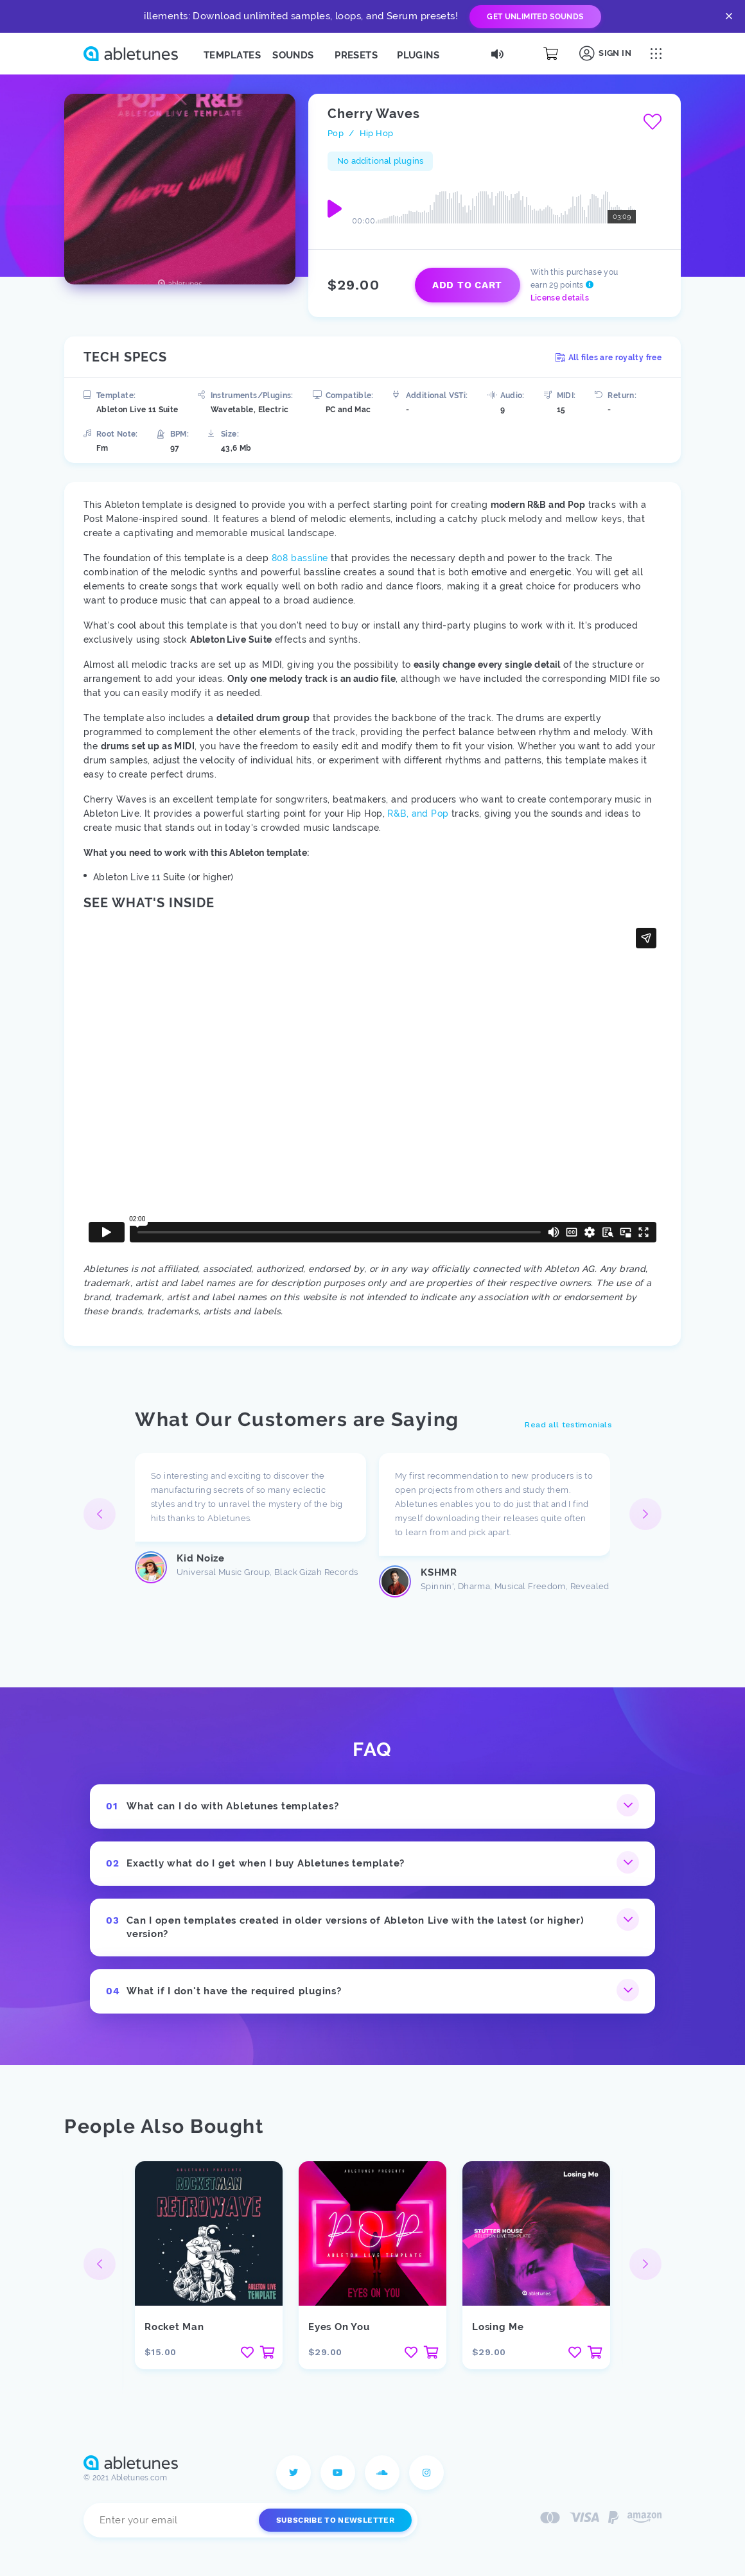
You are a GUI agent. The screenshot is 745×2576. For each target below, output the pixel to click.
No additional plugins (380, 161)
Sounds (293, 55)
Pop (336, 133)
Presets (356, 55)
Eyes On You (338, 2327)
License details (559, 297)
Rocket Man (174, 2327)
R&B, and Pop (417, 813)
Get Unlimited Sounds (535, 16)
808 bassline (300, 558)
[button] (645, 1514)
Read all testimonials (568, 1424)
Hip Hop (377, 133)
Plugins (418, 55)
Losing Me (498, 2327)
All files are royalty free (609, 357)
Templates (232, 55)
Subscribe (335, 2520)
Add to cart (467, 285)
